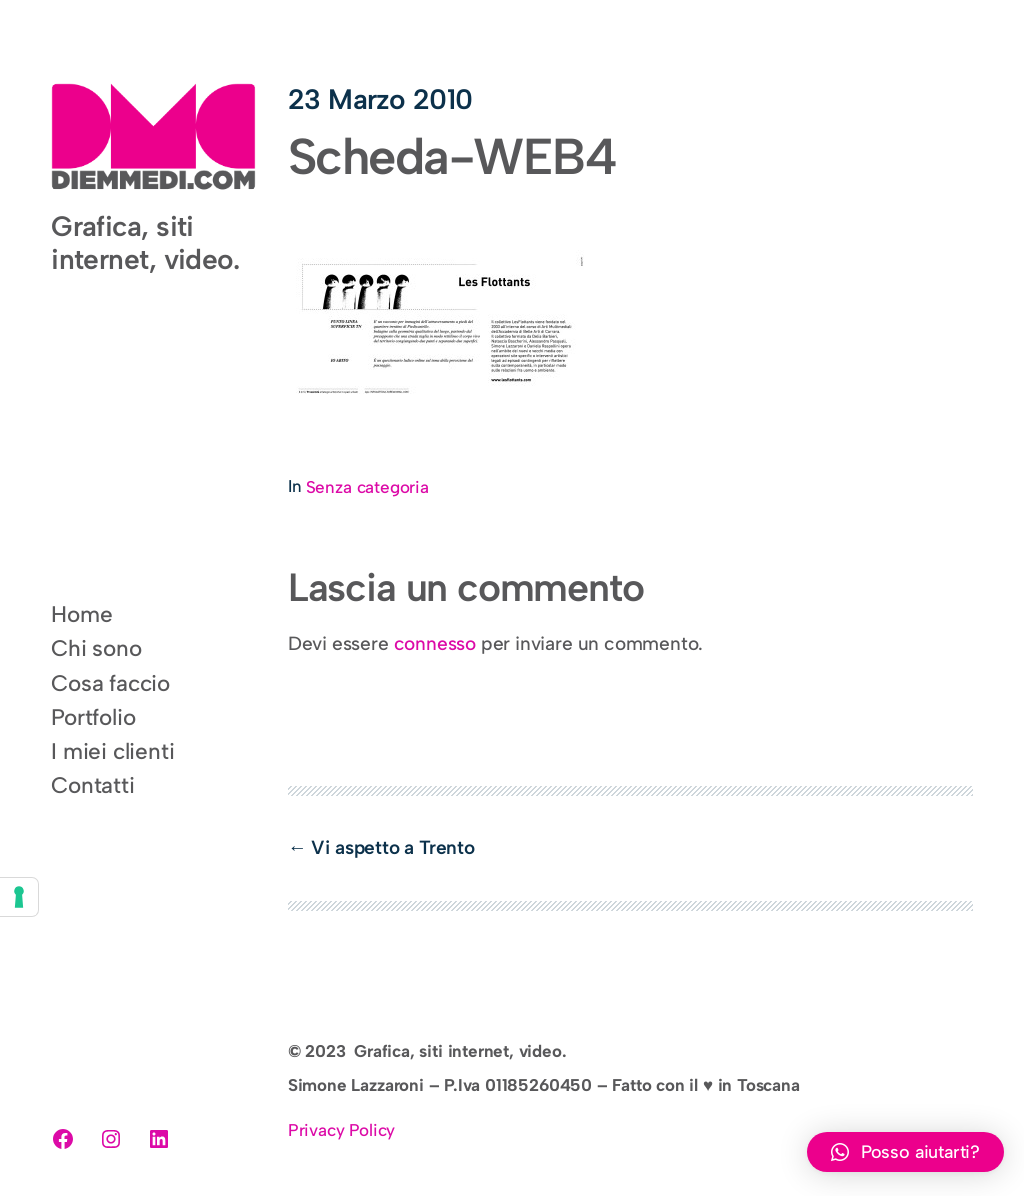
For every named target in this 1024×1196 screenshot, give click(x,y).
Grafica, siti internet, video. (145, 242)
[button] (905, 1152)
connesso (435, 643)
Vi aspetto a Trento (392, 847)
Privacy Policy (341, 1130)
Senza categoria (367, 487)
